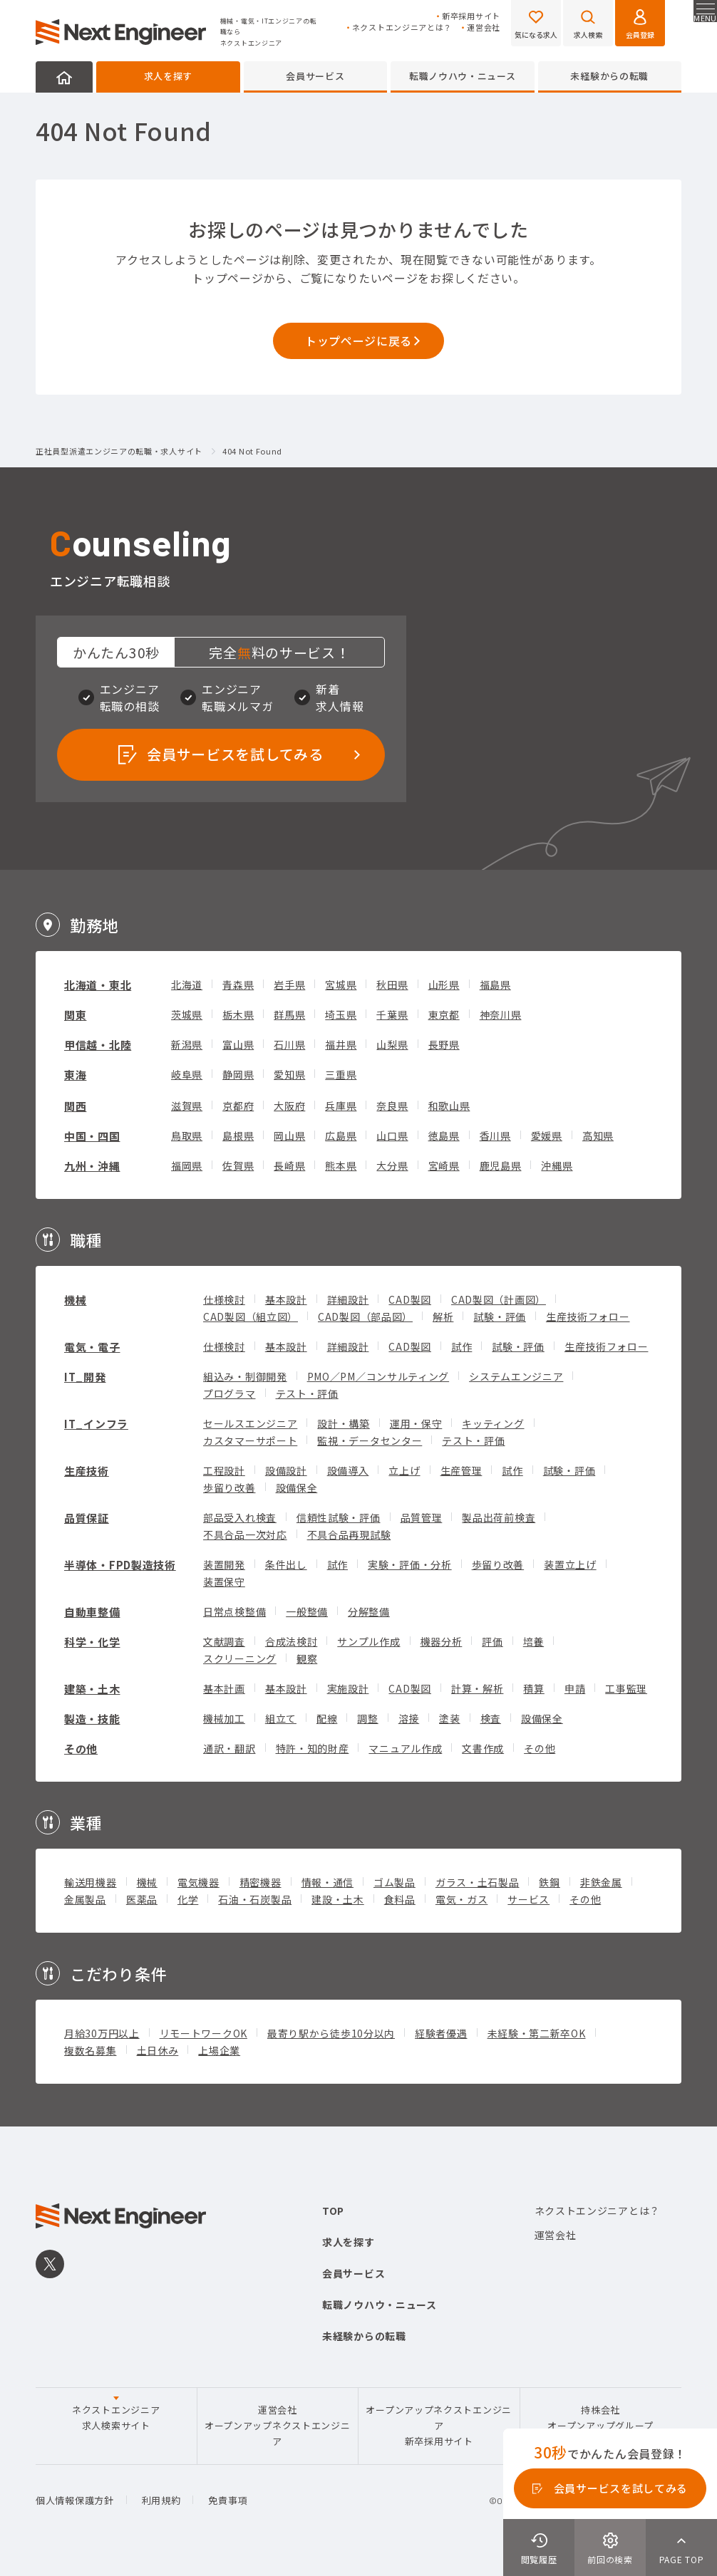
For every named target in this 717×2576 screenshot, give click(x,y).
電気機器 (198, 1882)
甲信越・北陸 (97, 1044)
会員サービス (315, 76)
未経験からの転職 (609, 76)
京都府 (238, 1106)
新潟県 (186, 1044)
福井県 (340, 1044)
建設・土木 (337, 1899)
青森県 (238, 984)
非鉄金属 (601, 1882)
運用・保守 (416, 1423)
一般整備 (307, 1611)
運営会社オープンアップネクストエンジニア (278, 2425)
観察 (306, 1658)
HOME (64, 77)
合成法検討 (291, 1641)
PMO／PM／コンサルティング (378, 1376)
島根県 (238, 1135)
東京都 (444, 1014)
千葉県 (392, 1014)
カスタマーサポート (250, 1440)
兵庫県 (340, 1106)
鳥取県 (186, 1135)
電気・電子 (92, 1346)
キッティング (493, 1423)
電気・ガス (461, 1899)
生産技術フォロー (588, 1316)
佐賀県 (238, 1165)
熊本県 (340, 1165)
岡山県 (289, 1135)
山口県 (392, 1135)
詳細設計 (348, 1299)
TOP (333, 2210)
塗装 (449, 1718)
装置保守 (224, 1581)
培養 (533, 1641)
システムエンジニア (516, 1376)
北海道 (186, 984)
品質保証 (86, 1517)
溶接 (408, 1718)
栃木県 (238, 1014)
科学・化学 (92, 1641)
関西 (75, 1106)
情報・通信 (327, 1882)
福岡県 (186, 1165)
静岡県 (238, 1074)
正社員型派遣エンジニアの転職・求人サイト (119, 451)
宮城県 (340, 984)
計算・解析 (477, 1688)
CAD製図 (409, 1299)
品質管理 (422, 1517)
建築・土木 (92, 1688)
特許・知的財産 (312, 1748)
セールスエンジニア (250, 1423)
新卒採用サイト (471, 16)
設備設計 (286, 1470)
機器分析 (442, 1641)
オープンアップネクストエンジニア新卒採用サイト (439, 2425)
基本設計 (286, 1299)
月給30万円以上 (102, 2033)
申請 (574, 1688)
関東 (75, 1014)
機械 (75, 1299)
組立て (280, 1718)
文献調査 (224, 1641)
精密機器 (260, 1882)
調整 (367, 1718)
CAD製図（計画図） (498, 1299)
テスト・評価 (307, 1393)
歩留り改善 (229, 1487)
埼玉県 (340, 1014)
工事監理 (626, 1688)
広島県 (340, 1135)
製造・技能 (92, 1718)
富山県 (238, 1044)
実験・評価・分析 (410, 1564)
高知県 (598, 1135)
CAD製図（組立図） (250, 1316)
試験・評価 (499, 1316)
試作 (461, 1346)
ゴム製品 (394, 1882)
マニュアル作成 (405, 1748)
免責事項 (227, 2500)
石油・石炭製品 (255, 1899)
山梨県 (392, 1044)
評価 (492, 1641)
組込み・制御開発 (245, 1376)
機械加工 (224, 1718)
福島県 (495, 984)
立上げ (404, 1470)
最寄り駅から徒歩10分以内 (331, 2033)
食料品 (400, 1899)
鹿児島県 (501, 1165)
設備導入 (348, 1470)
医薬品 (142, 1899)
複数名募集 (90, 2050)
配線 (326, 1718)
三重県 (340, 1074)
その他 (81, 1748)
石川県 (289, 1044)
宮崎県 (444, 1165)
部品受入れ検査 (240, 1517)
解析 (443, 1316)
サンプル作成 (368, 1641)
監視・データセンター (369, 1440)
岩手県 (289, 984)
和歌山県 (449, 1106)
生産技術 (86, 1470)
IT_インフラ (96, 1423)
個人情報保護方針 (75, 2500)
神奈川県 (501, 1014)
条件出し (286, 1564)
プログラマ (229, 1393)
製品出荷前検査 (498, 1517)
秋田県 (392, 984)
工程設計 (224, 1470)
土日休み (158, 2050)
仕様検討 (224, 1299)
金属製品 (85, 1899)
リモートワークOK (203, 2033)
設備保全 (297, 1487)
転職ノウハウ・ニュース (462, 76)
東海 (75, 1074)
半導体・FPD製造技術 (120, 1564)
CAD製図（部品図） (365, 1316)
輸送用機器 (90, 1882)
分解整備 (369, 1611)
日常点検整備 (234, 1611)
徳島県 (444, 1135)
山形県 (444, 984)
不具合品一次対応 (245, 1534)
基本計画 (224, 1688)
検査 (490, 1718)
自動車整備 (92, 1611)
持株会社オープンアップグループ (600, 2417)
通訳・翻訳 (229, 1748)
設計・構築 (343, 1423)
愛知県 (289, 1074)
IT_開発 (85, 1376)
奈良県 (392, 1106)
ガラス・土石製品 (477, 1882)
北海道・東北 (97, 984)
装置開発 (224, 1564)
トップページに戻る (358, 340)
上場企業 (219, 2050)
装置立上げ (570, 1564)
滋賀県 (186, 1106)
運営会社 (483, 27)
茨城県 (186, 1014)
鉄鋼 (549, 1882)
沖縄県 (556, 1165)
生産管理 (461, 1470)
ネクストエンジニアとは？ (402, 27)
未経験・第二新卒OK (537, 2033)
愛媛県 (546, 1135)
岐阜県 (186, 1074)
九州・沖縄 (92, 1165)
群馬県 (289, 1014)
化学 (187, 1899)
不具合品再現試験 (349, 1534)
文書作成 (483, 1748)
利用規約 (161, 2500)
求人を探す (168, 76)
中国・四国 (92, 1135)
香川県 (495, 1135)
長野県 (444, 1044)
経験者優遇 (441, 2033)
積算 (533, 1688)
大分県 (392, 1165)
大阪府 (289, 1106)
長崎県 (289, 1165)
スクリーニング (240, 1658)
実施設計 (348, 1688)
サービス (528, 1899)
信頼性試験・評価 (338, 1517)
